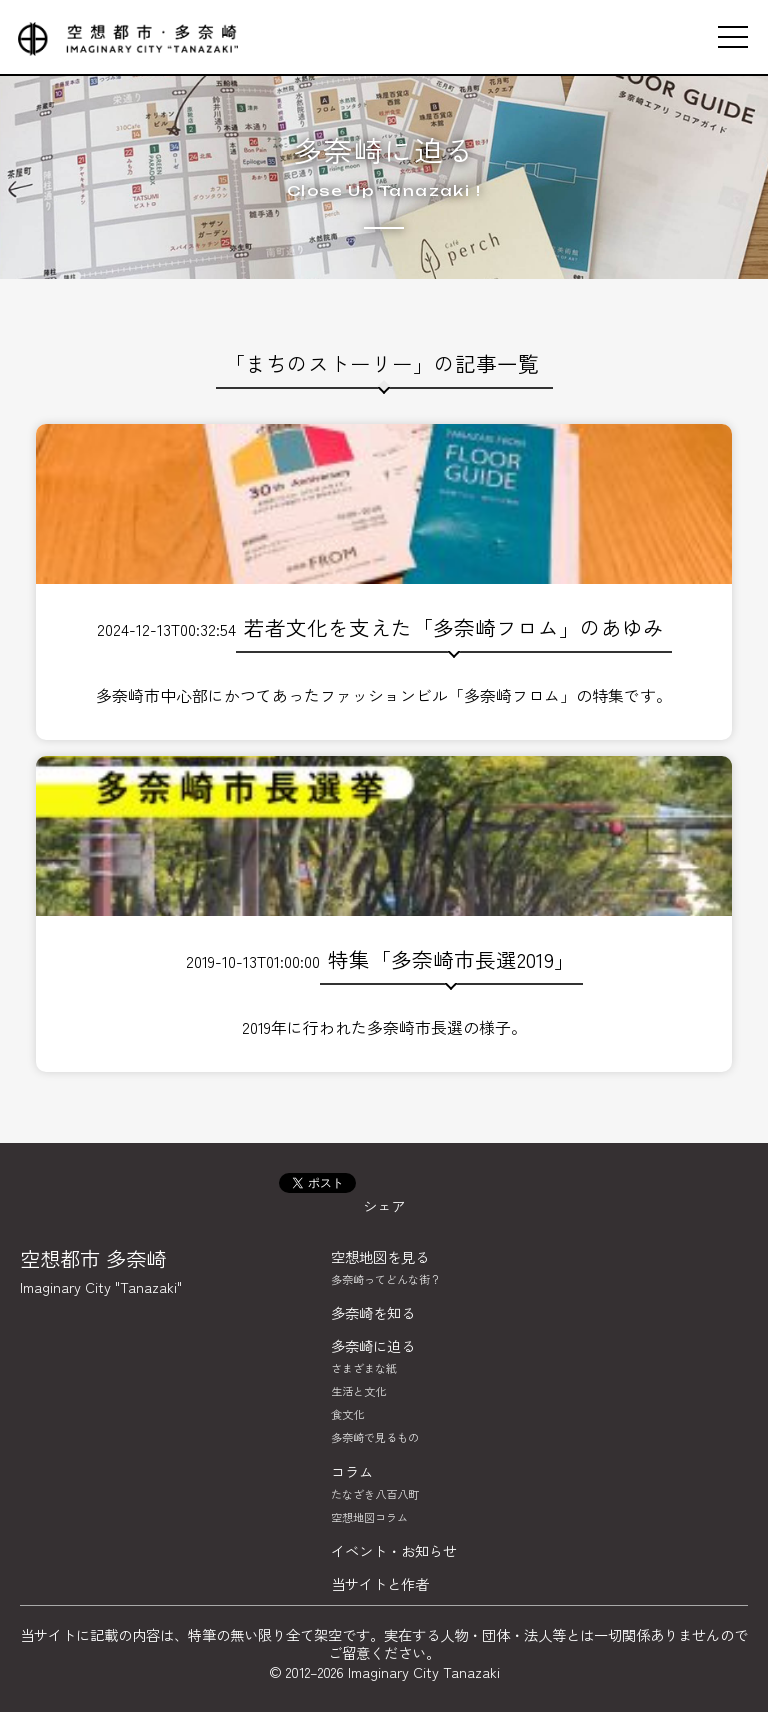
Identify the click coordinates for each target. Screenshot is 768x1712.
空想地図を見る (380, 1256)
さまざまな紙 (364, 1368)
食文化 (347, 1414)
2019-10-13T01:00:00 (384, 899)
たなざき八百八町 (375, 1494)
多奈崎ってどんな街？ (386, 1279)
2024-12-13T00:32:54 (384, 567)
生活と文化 (358, 1391)
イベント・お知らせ (394, 1550)
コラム (352, 1471)
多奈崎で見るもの (375, 1437)
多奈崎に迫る (384, 151)
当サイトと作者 (380, 1583)
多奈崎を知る (373, 1312)
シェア (384, 1205)
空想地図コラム (369, 1517)
